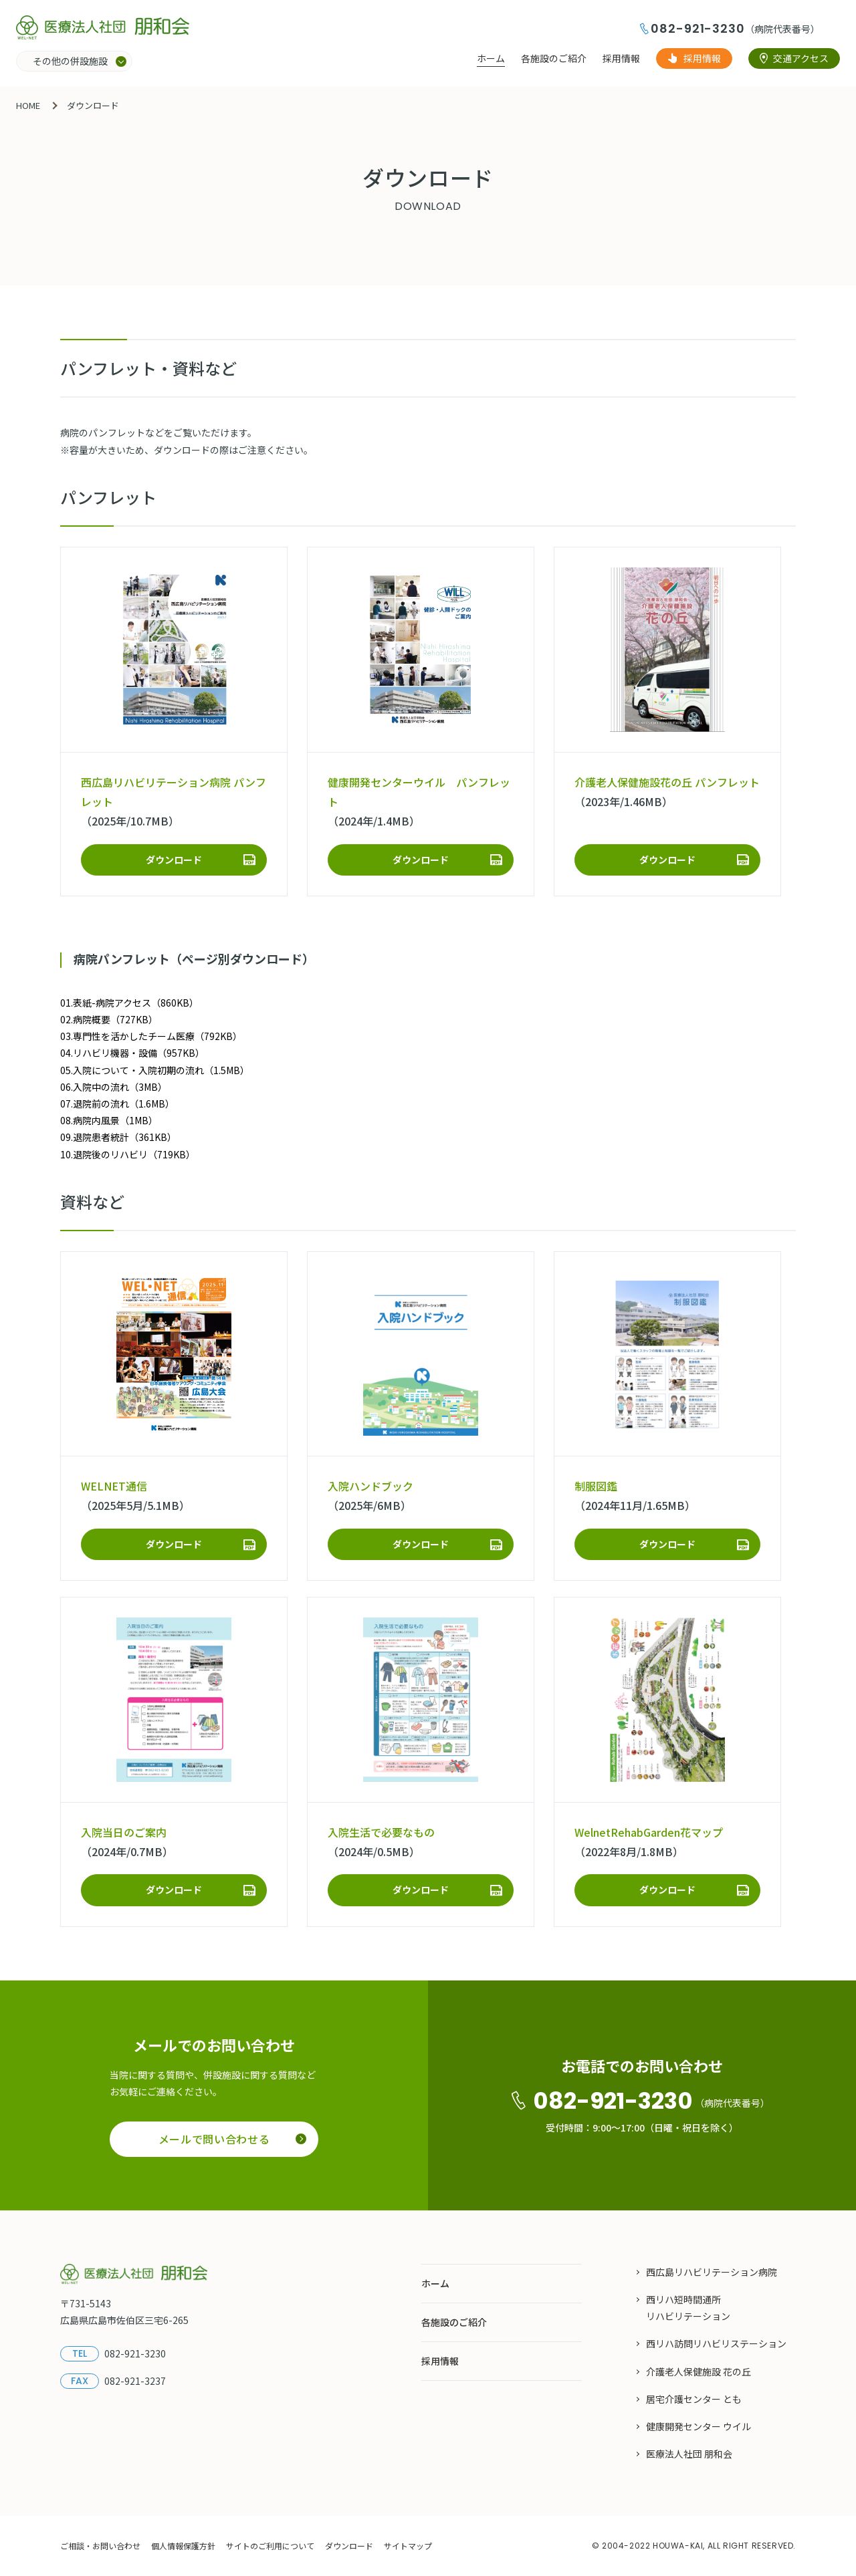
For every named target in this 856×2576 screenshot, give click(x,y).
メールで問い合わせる (232, 2139)
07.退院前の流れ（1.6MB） (117, 1103)
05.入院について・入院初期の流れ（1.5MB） (154, 1070)
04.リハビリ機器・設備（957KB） (132, 1052)
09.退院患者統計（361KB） (118, 1137)
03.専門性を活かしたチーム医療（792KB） (151, 1036)
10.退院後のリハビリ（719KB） (127, 1154)
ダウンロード (174, 859)
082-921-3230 (698, 28)
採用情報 (621, 58)
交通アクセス (801, 58)
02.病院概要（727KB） (109, 1019)
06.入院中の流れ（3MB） (113, 1086)
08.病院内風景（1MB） (109, 1120)
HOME (28, 105)
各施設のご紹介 (553, 58)
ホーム (491, 58)
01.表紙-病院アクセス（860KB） (129, 1002)
